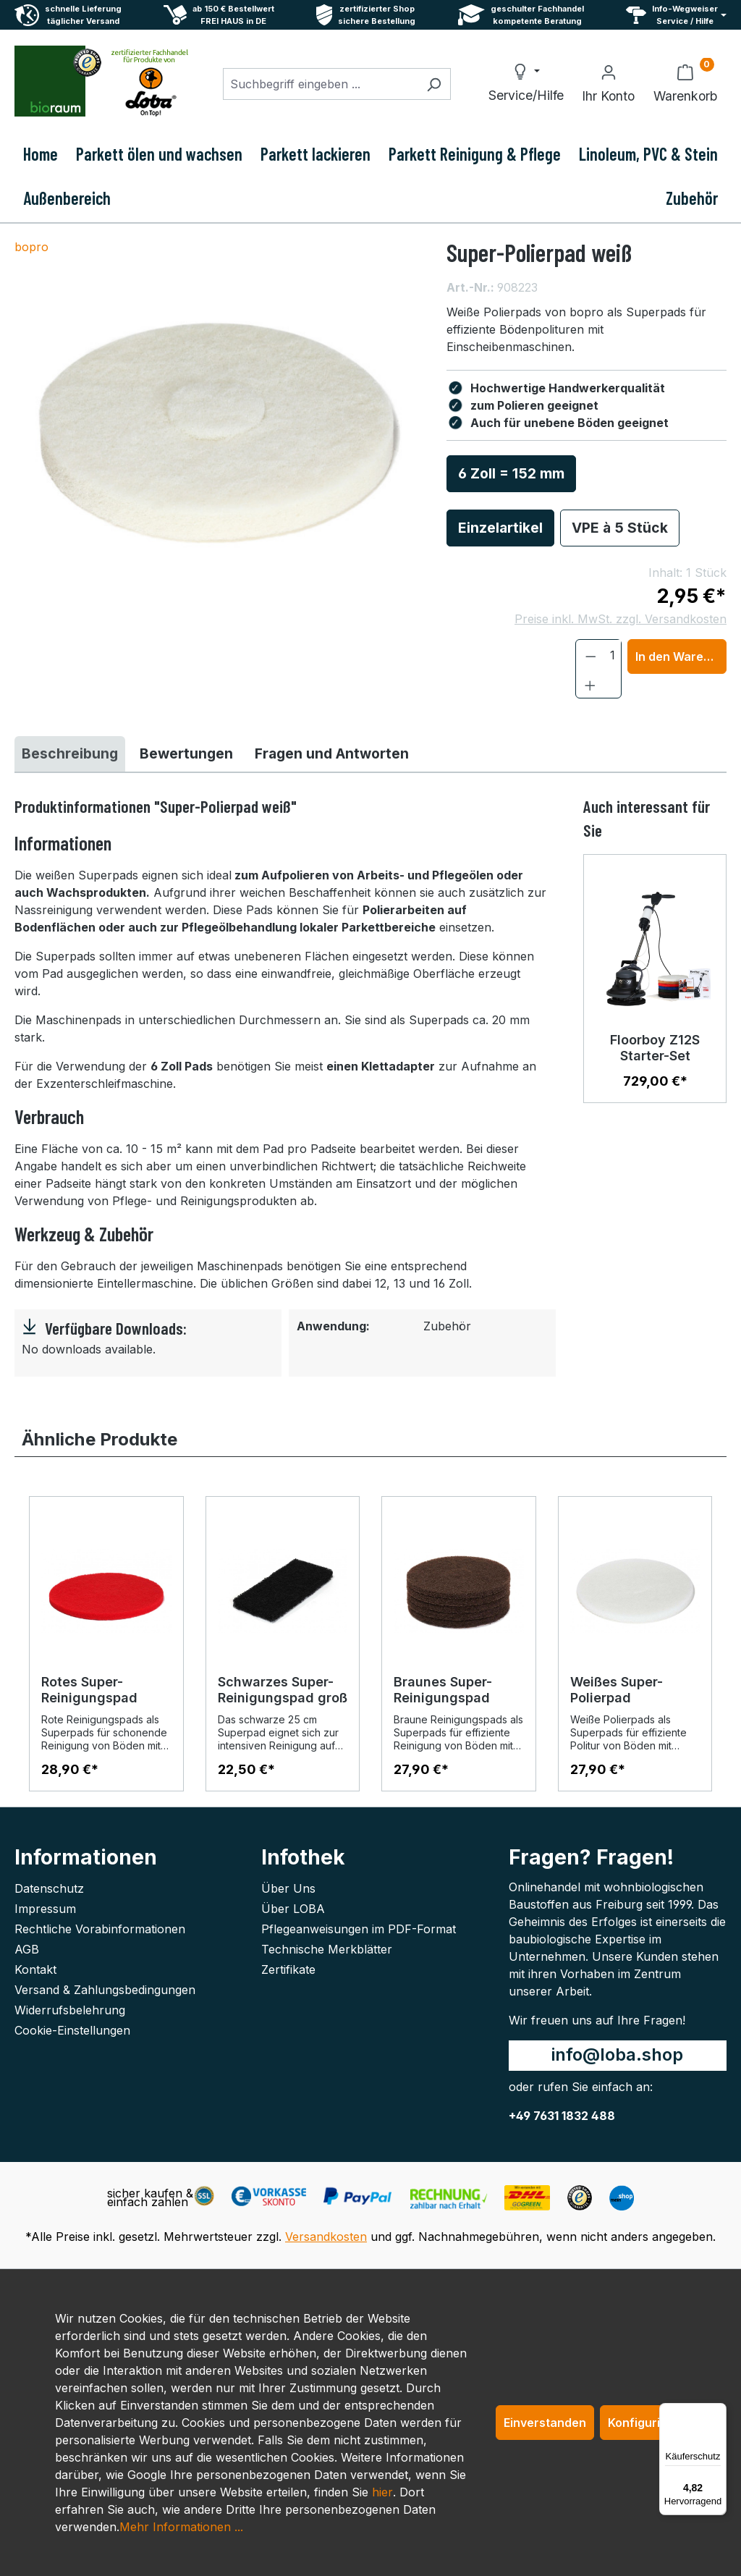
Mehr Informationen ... (181, 2527)
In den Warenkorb (681, 656)
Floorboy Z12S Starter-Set (655, 1047)
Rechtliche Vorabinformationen (99, 1929)
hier (382, 2492)
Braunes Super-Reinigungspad (443, 1689)
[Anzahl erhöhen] (590, 684)
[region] (216, 434)
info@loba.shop (617, 2054)
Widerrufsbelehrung (69, 2010)
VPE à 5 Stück (620, 527)
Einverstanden (545, 2422)
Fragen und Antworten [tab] (332, 753)
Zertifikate (288, 1969)
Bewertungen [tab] (186, 753)
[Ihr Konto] (608, 84)
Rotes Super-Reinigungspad (89, 1689)
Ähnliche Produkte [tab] (99, 1439)
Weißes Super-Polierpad (616, 1689)
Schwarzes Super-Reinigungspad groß (282, 1689)
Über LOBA (293, 1908)
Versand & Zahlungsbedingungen (104, 1989)
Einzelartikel (500, 527)
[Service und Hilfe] (676, 15)
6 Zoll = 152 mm (511, 473)
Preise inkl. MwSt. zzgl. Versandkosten (621, 619)
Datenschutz (49, 1888)
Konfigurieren (647, 2422)
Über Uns (288, 1888)
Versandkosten (326, 2236)
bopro (31, 247)
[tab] (69, 754)
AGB (26, 1949)
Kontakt (35, 1969)
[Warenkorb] (685, 84)
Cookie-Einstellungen (72, 2030)
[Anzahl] (613, 655)
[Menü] (718, 2411)
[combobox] (320, 84)
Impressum (45, 1908)
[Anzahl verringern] (591, 655)
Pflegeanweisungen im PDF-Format (358, 1929)
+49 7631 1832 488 (562, 2115)
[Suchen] (434, 84)
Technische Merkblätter (326, 1949)
